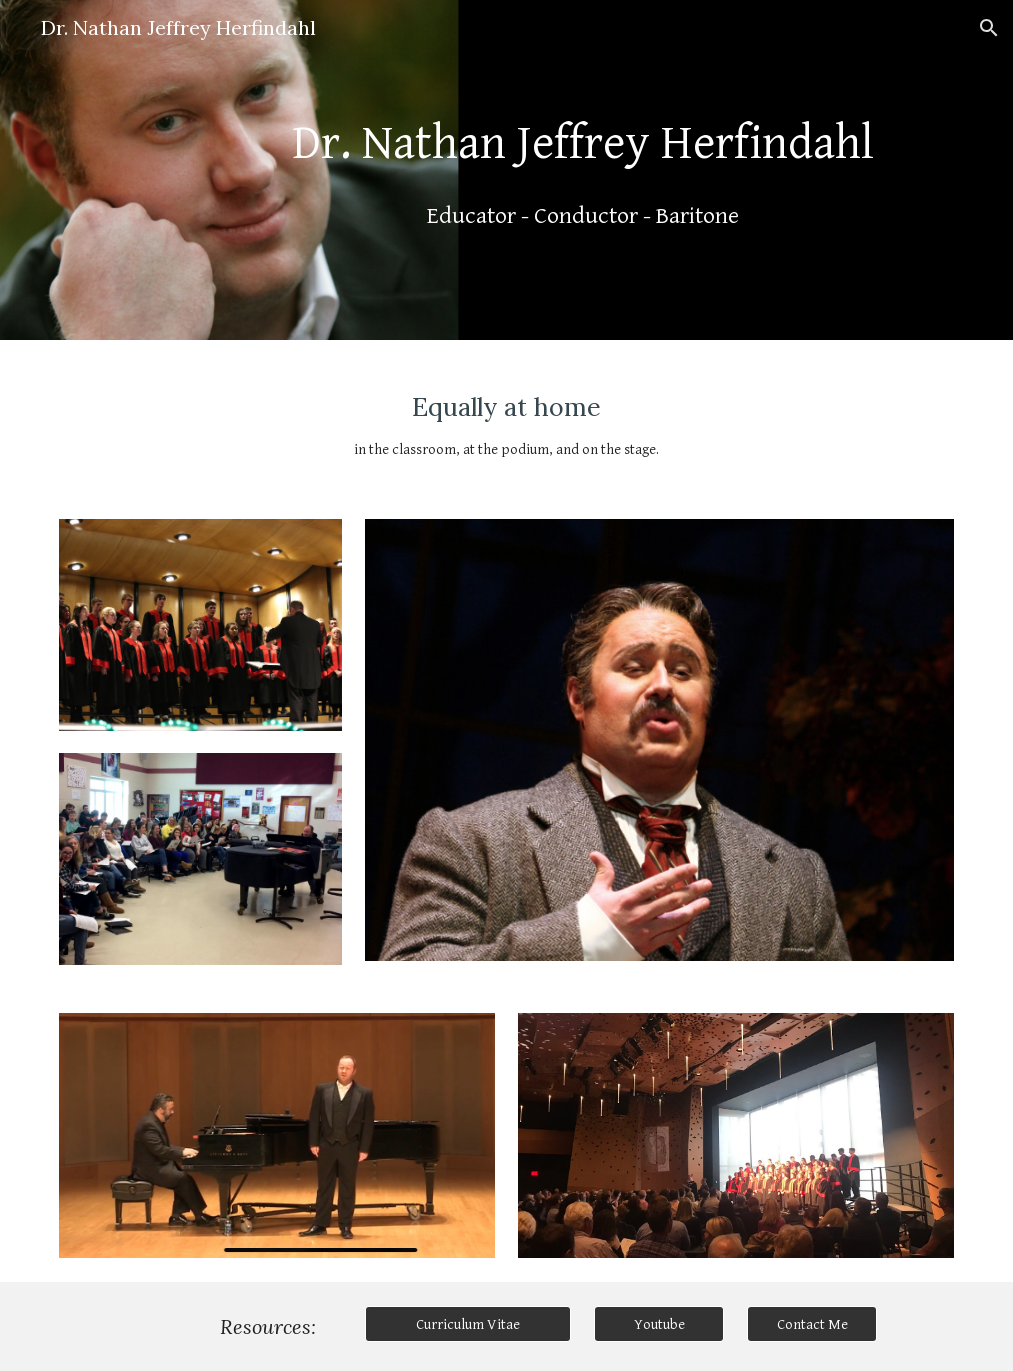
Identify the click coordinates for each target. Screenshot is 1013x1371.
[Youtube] (659, 1324)
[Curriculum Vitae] (468, 1324)
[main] (582, 170)
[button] (989, 28)
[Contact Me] (812, 1324)
